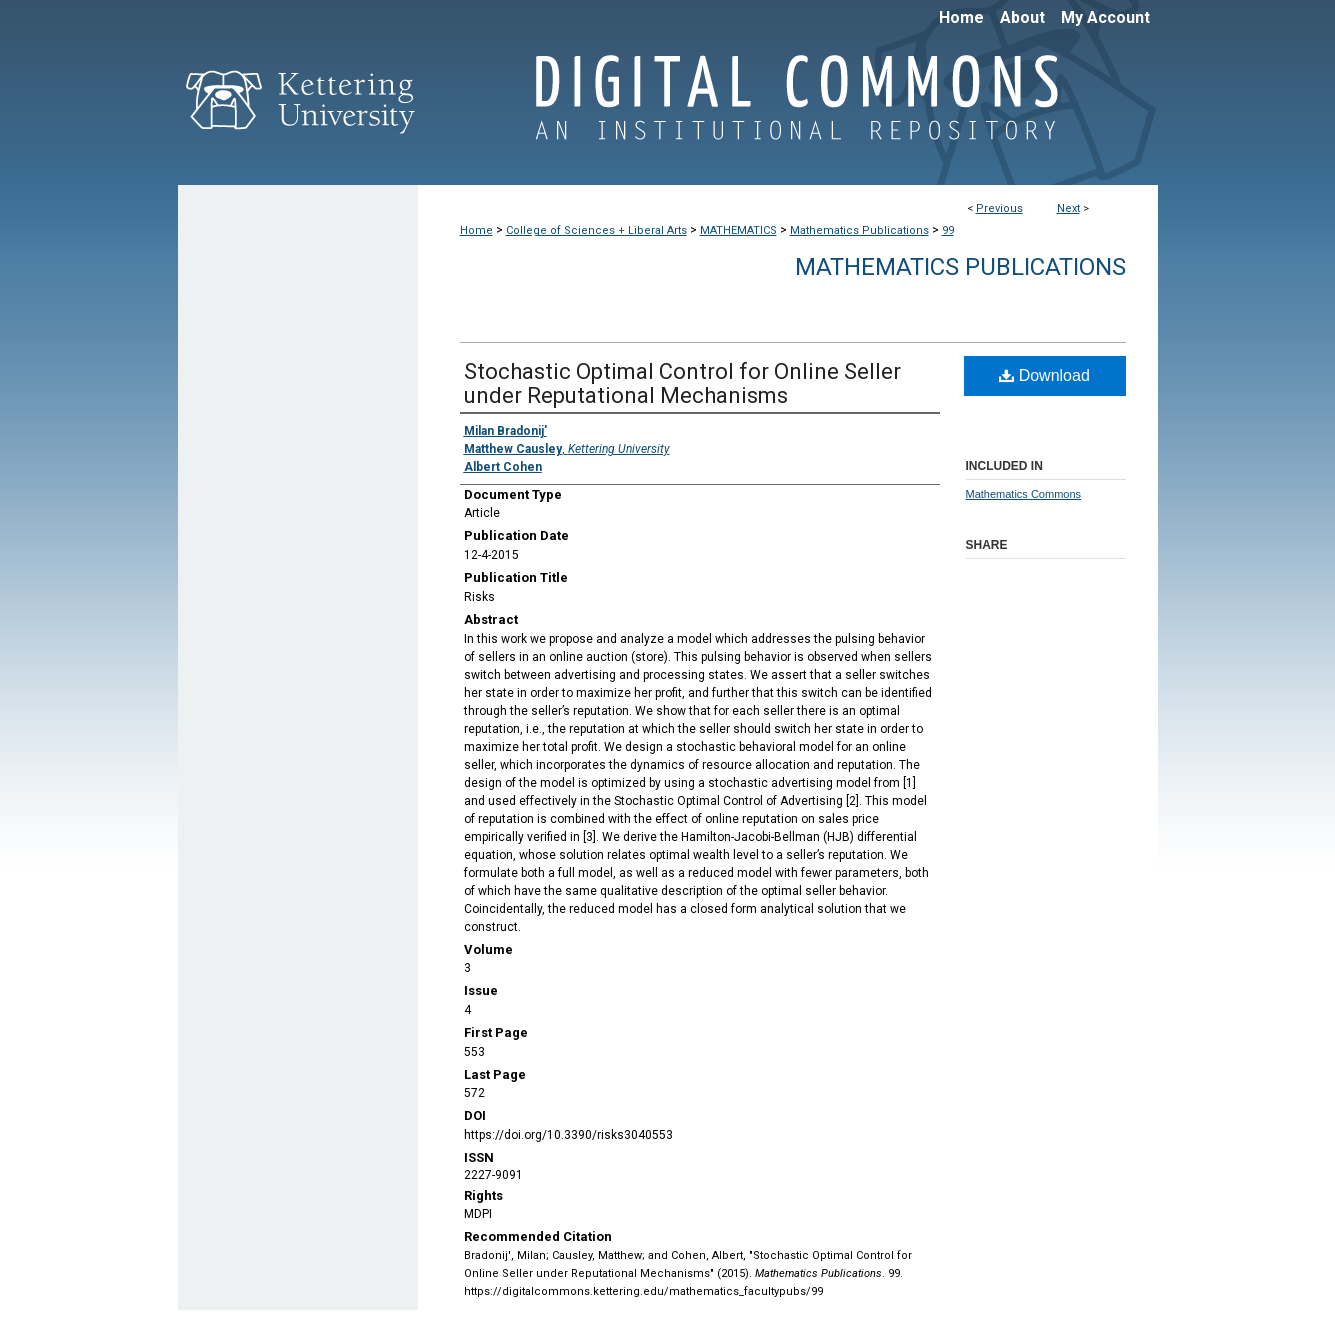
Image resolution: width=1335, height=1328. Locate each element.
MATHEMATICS (738, 230)
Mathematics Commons (1024, 494)
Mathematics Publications (859, 230)
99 (948, 230)
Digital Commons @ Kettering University (788, 108)
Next (1068, 208)
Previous (999, 208)
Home (476, 230)
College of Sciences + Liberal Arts (596, 230)
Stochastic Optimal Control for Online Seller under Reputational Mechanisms (682, 383)
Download (1044, 375)
